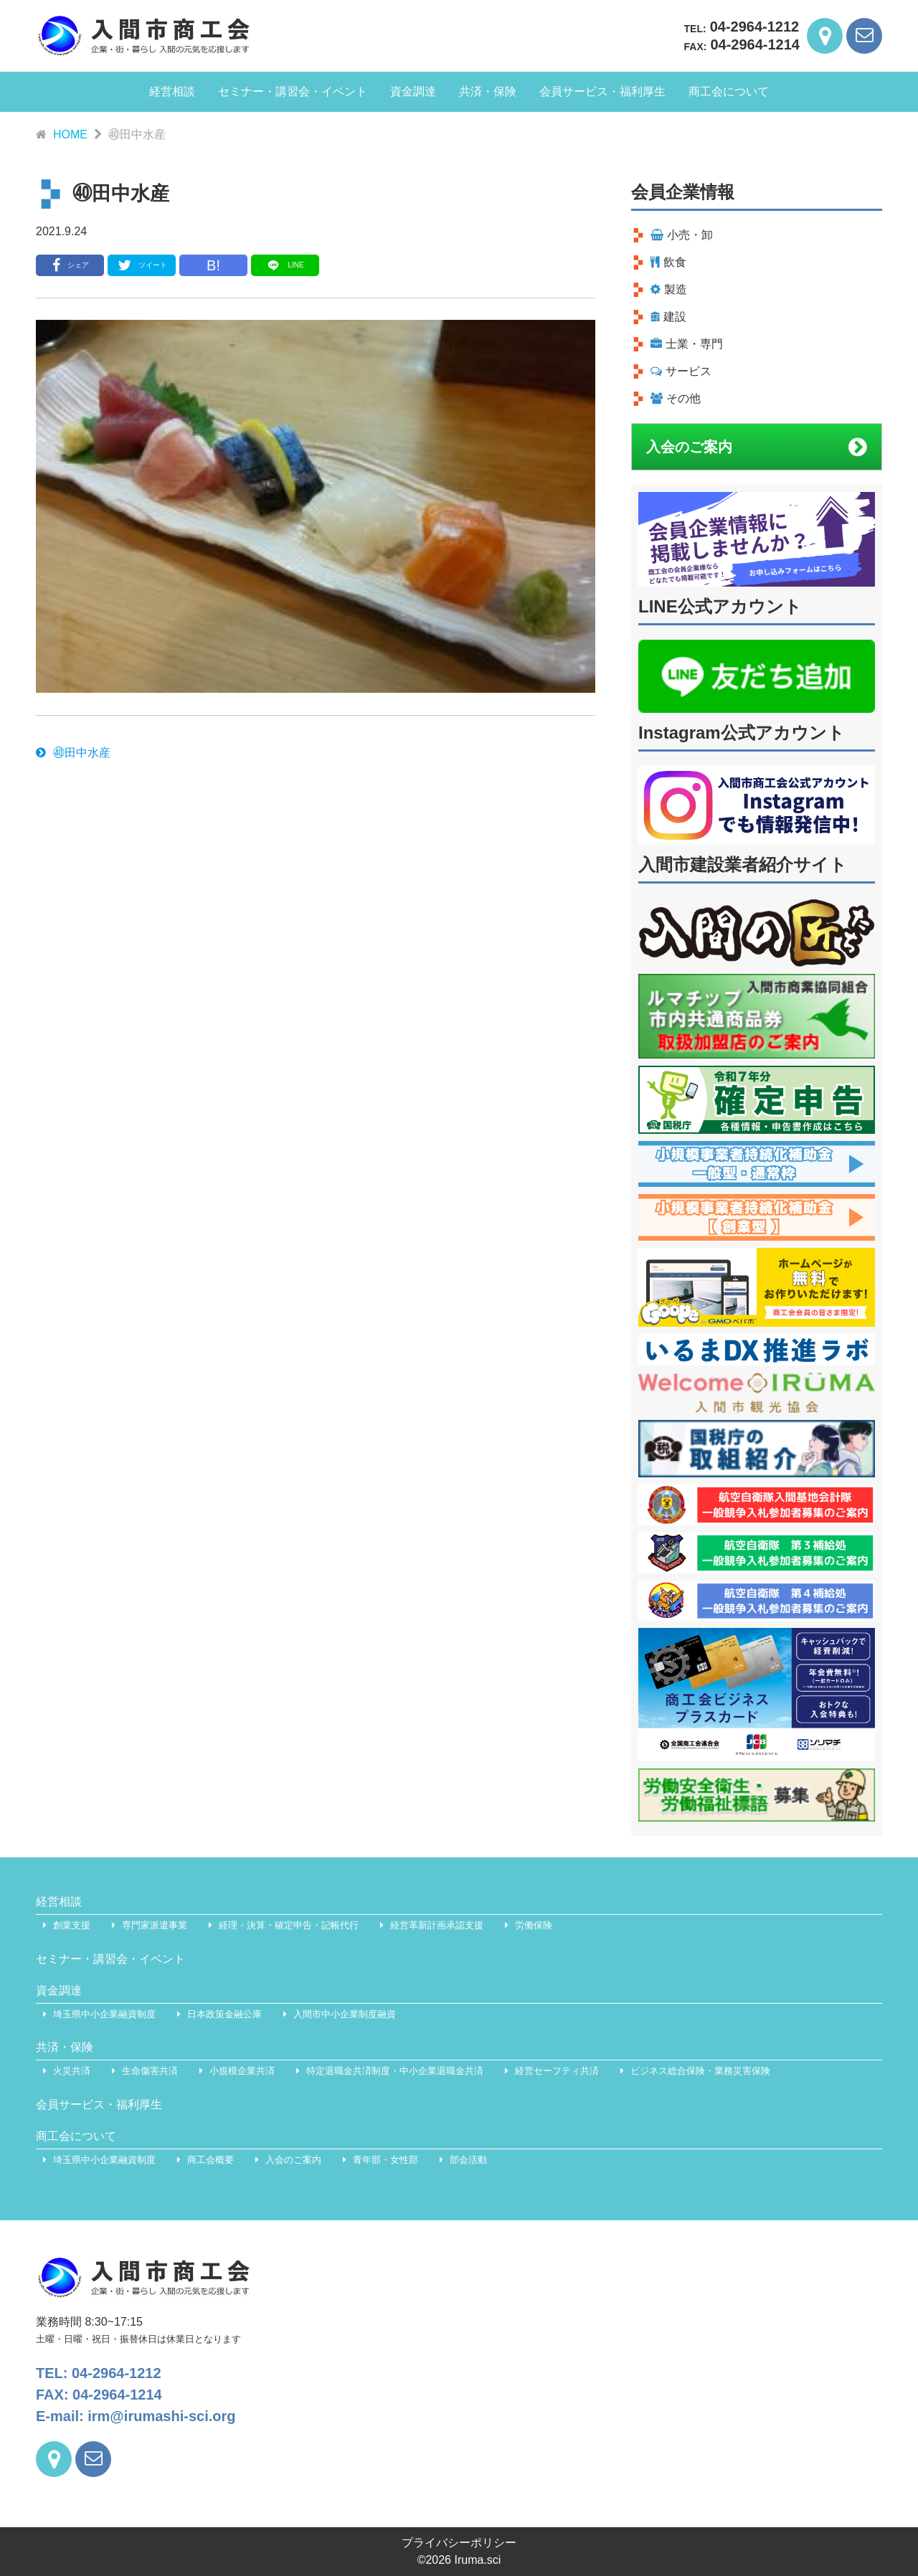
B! (213, 265)
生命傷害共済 (150, 2070)
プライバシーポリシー (459, 2543)
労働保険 (533, 1925)
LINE (284, 265)
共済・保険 (487, 91)
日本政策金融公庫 (224, 2014)
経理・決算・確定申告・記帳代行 (289, 1925)
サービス (680, 371)
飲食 (668, 262)
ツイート (141, 265)
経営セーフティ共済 (557, 2070)
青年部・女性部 (385, 2159)
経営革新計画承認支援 (436, 1925)
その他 (675, 398)
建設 (668, 317)
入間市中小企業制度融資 (344, 2014)
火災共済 (71, 2070)
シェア (70, 265)
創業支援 (71, 1925)
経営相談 (172, 91)
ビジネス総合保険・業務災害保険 (700, 2070)
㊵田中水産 (73, 753)
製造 (668, 289)
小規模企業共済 (242, 2070)
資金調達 (413, 91)
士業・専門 (686, 344)
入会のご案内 (756, 447)
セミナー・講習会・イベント (292, 91)
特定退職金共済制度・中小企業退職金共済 (394, 2070)
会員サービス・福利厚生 (602, 91)
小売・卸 (681, 235)
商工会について (728, 91)
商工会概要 (210, 2159)
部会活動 (468, 2159)
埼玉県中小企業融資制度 (104, 2014)
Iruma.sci (477, 2560)
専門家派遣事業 (154, 1925)
